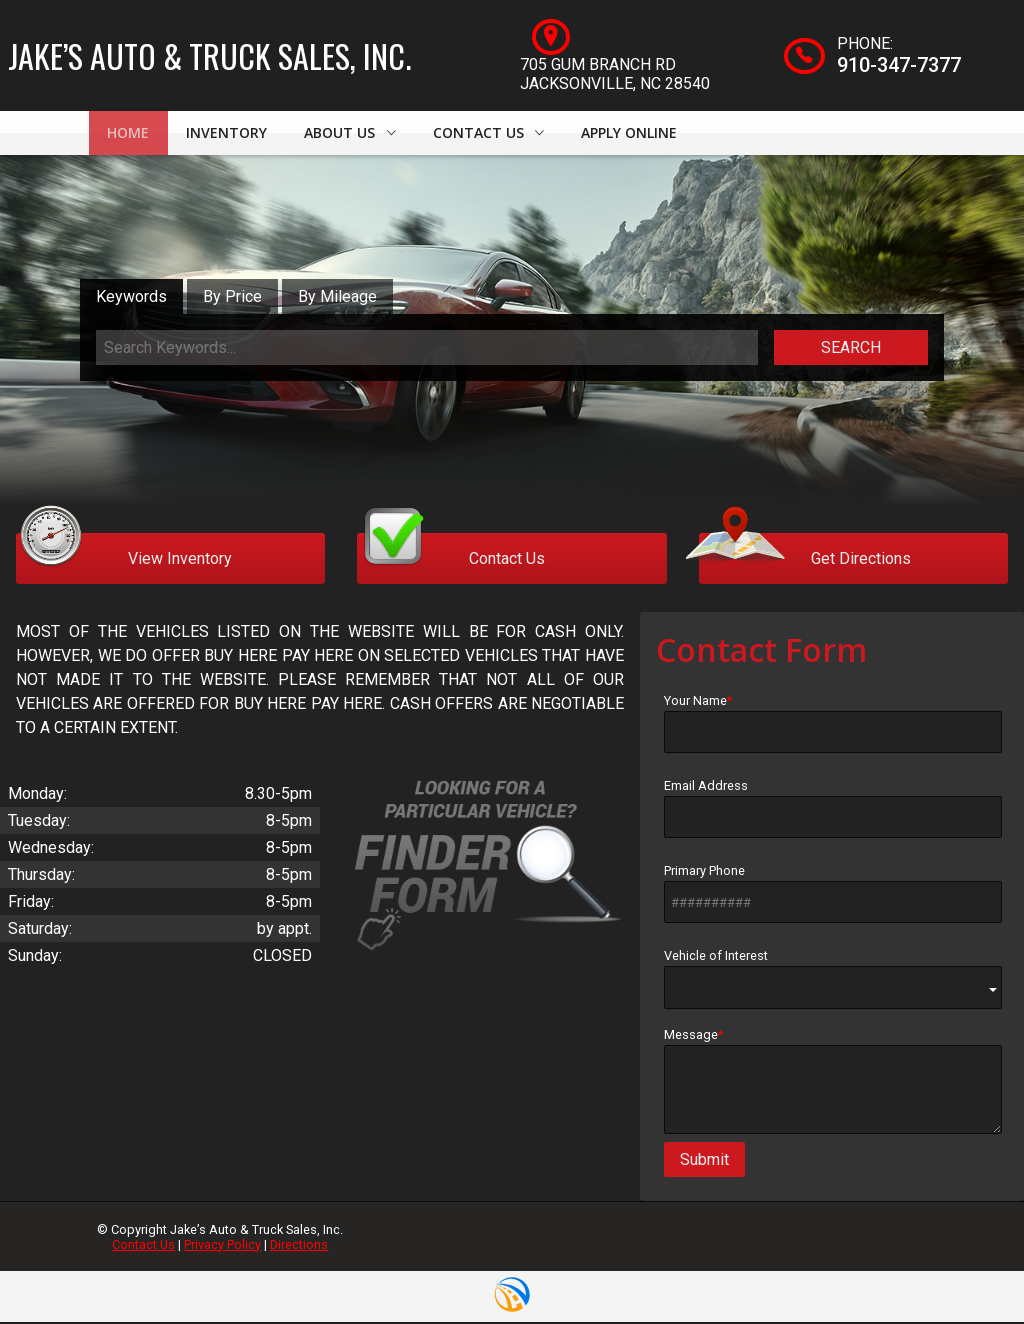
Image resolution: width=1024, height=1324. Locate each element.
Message (833, 1083)
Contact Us (143, 1246)
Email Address (833, 811)
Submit (704, 1162)
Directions (299, 1246)
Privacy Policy (222, 1246)
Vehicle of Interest (833, 981)
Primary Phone (833, 896)
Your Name (833, 726)
